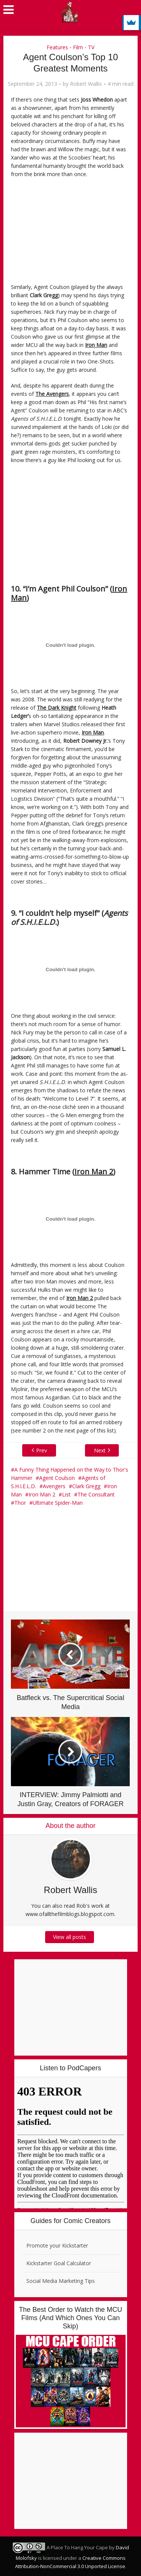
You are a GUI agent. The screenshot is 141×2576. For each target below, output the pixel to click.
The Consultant (96, 1494)
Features (57, 47)
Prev (28, 1450)
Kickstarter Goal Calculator (58, 2263)
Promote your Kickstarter (57, 2245)
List (66, 1494)
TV (91, 47)
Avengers (54, 1486)
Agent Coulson (57, 1477)
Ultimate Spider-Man (58, 1502)
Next (112, 1450)
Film (78, 47)
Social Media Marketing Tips (60, 2280)
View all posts (70, 1936)
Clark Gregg (86, 1486)
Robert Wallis (86, 84)
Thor (20, 1502)
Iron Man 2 (42, 1494)
